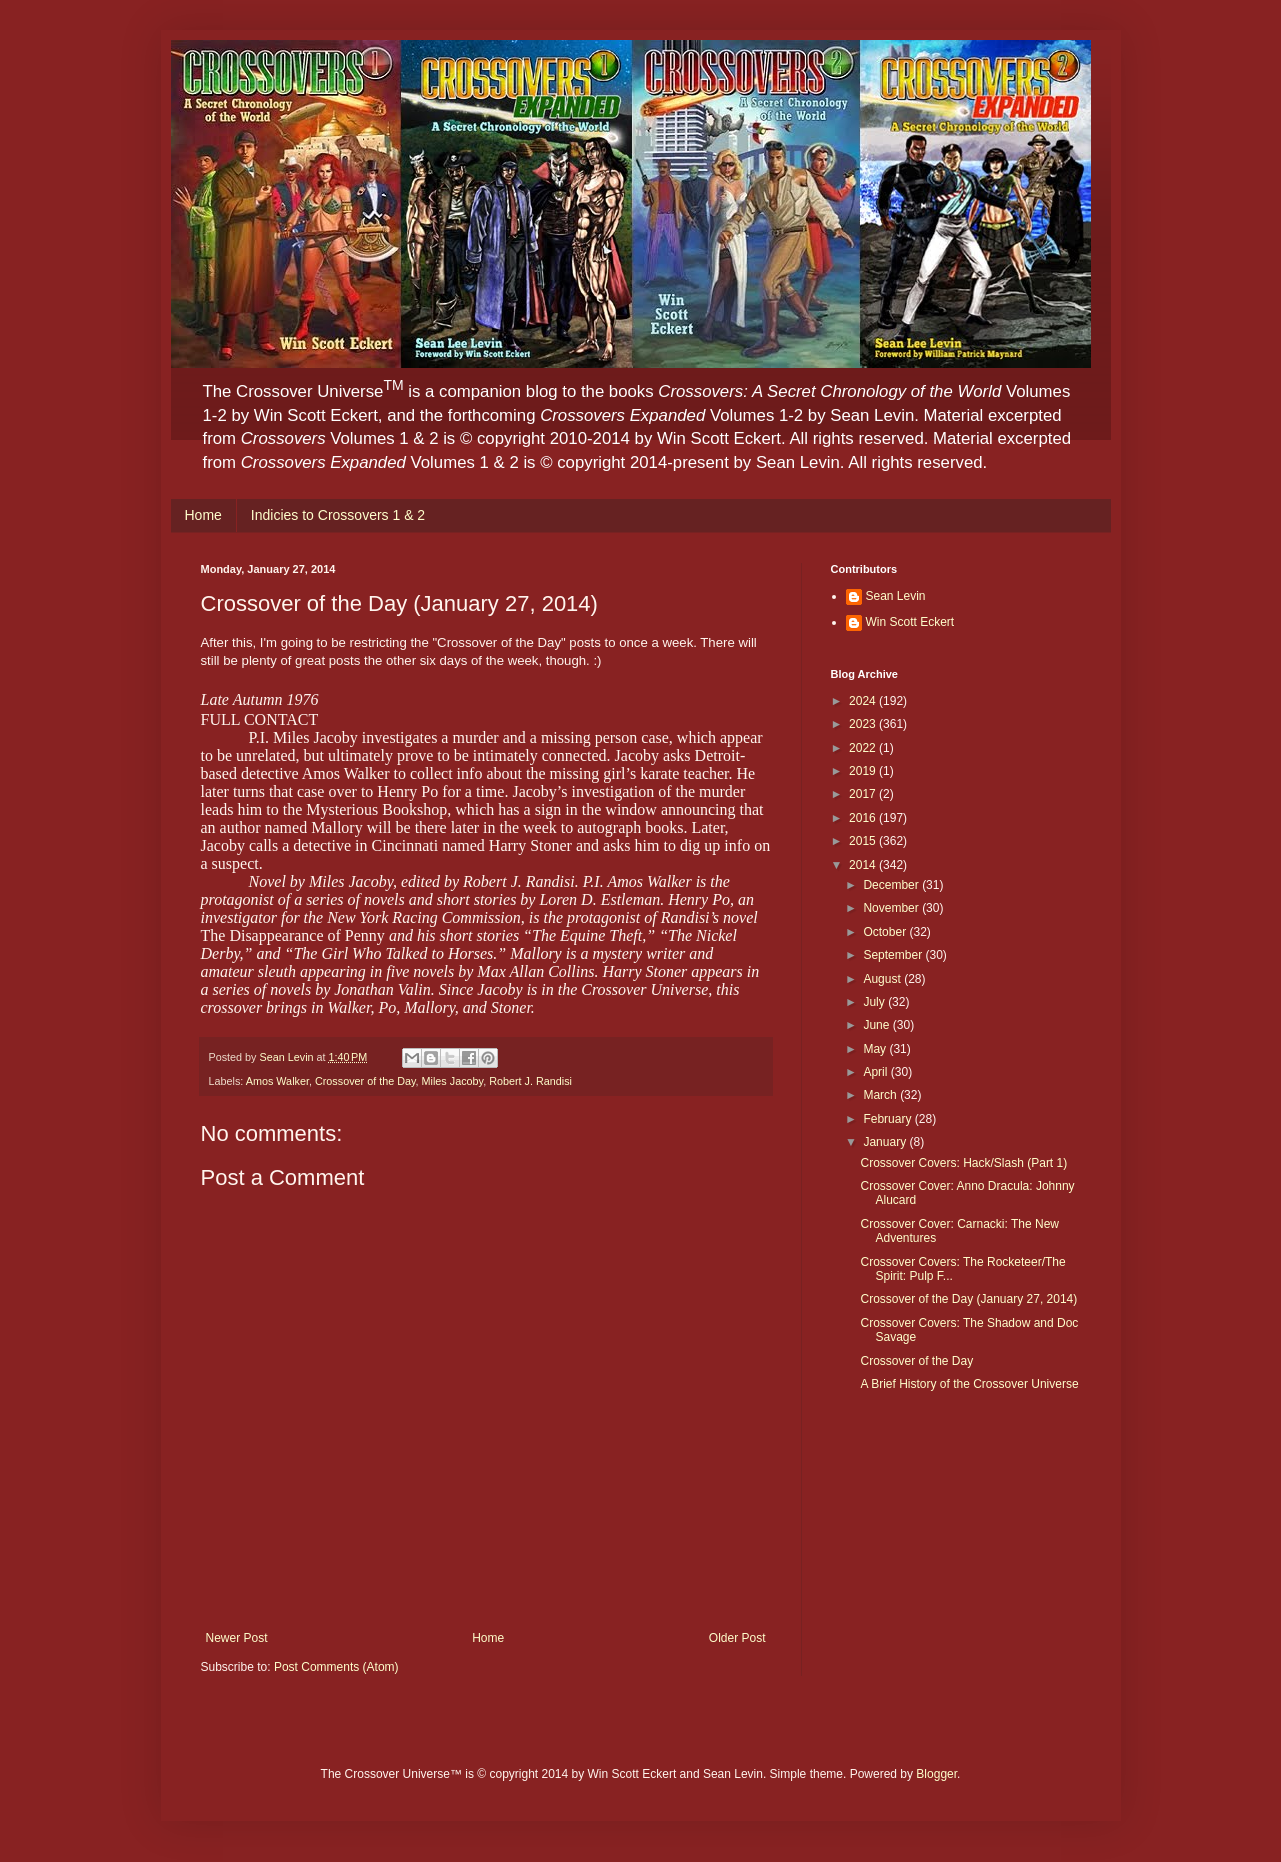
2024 (864, 701)
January (886, 1142)
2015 (864, 841)
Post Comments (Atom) (336, 1667)
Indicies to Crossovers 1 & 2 (338, 515)
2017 (864, 794)
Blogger (936, 1774)
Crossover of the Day (365, 1081)
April (876, 1072)
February (888, 1119)
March (881, 1095)
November (892, 908)
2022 (864, 748)
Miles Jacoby (453, 1081)
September (894, 955)
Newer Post (237, 1638)
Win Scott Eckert (910, 622)
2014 (864, 865)
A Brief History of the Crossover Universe (969, 1384)
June (877, 1025)
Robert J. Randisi (530, 1081)
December (892, 885)
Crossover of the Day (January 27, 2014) (968, 1299)
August (883, 979)
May (876, 1049)
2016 (864, 818)
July (875, 1002)
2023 (864, 724)
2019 (864, 771)
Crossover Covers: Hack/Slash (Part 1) (963, 1163)
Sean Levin (896, 596)
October (886, 932)
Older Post (737, 1638)
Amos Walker (277, 1081)
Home (203, 515)
